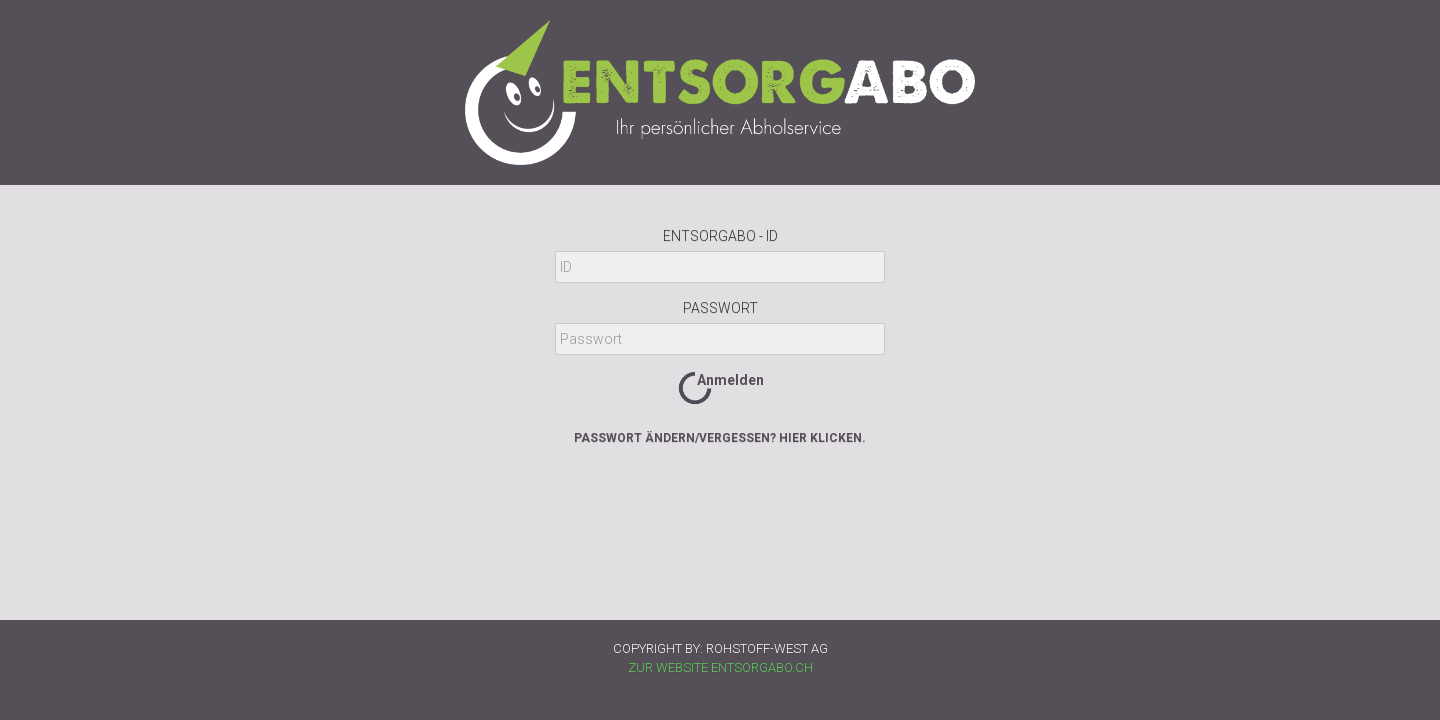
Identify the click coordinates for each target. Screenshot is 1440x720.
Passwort (720, 308)
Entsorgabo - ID (720, 236)
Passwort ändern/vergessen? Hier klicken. (720, 438)
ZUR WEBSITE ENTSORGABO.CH (720, 667)
